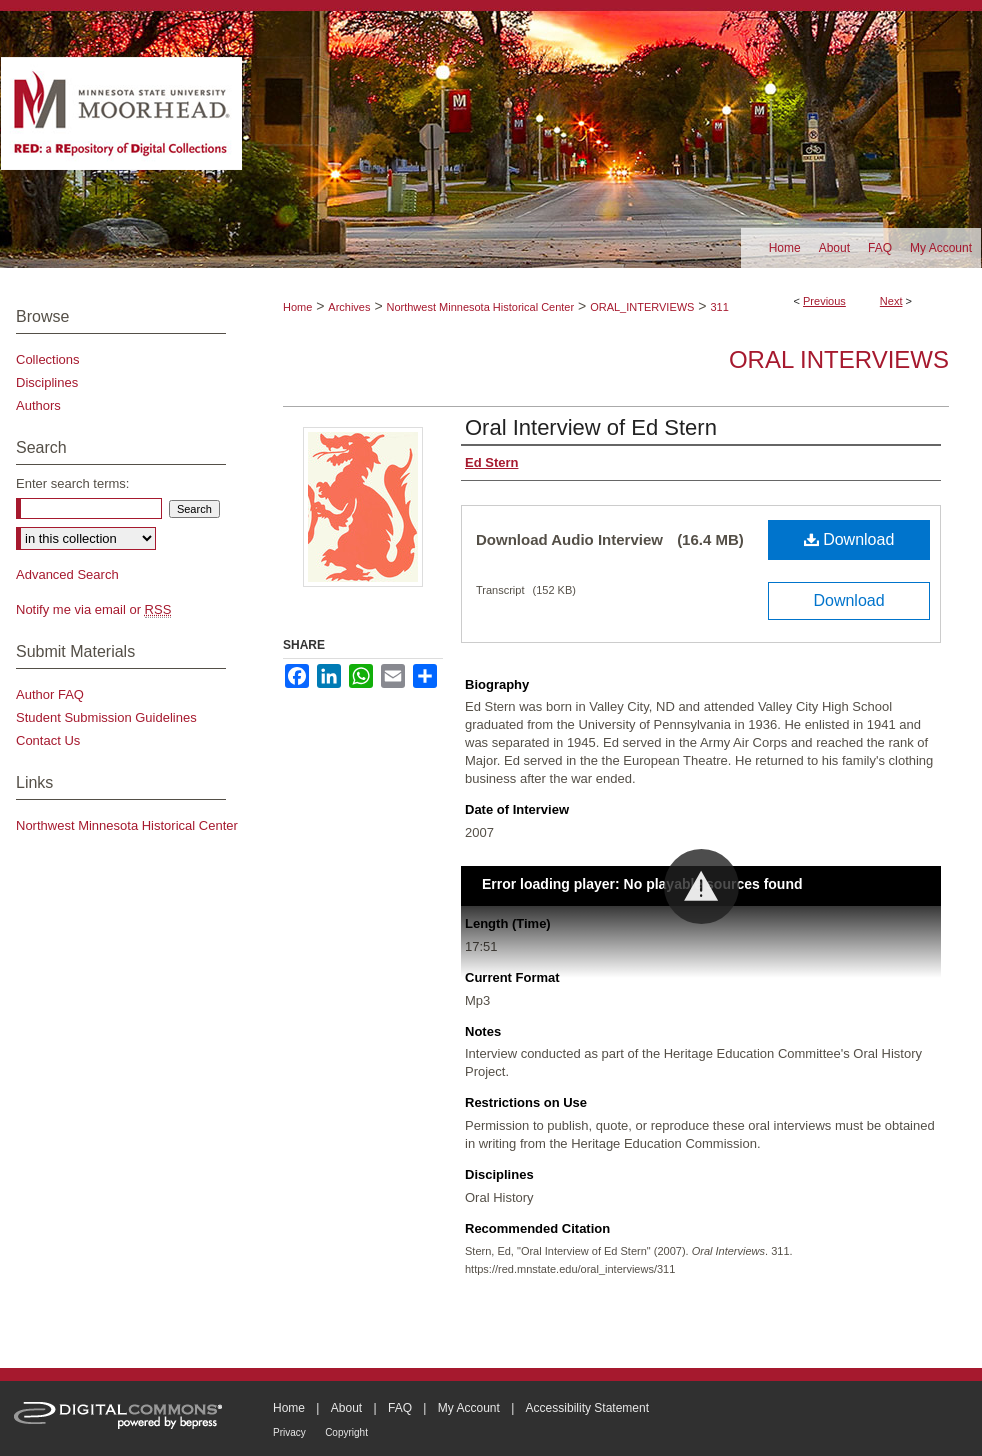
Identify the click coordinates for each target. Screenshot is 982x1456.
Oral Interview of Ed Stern (591, 427)
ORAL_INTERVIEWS (642, 307)
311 (719, 307)
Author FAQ (50, 694)
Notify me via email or (93, 609)
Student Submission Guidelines (106, 717)
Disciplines (47, 382)
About (346, 1408)
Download (849, 539)
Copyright (346, 1432)
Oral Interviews (839, 359)
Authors (38, 405)
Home (297, 307)
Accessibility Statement (587, 1408)
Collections (48, 359)
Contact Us (48, 740)
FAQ (400, 1408)
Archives (349, 307)
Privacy (289, 1432)
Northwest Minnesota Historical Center (480, 307)
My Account (469, 1408)
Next (891, 301)
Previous (824, 301)
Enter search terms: (72, 483)
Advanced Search (67, 574)
